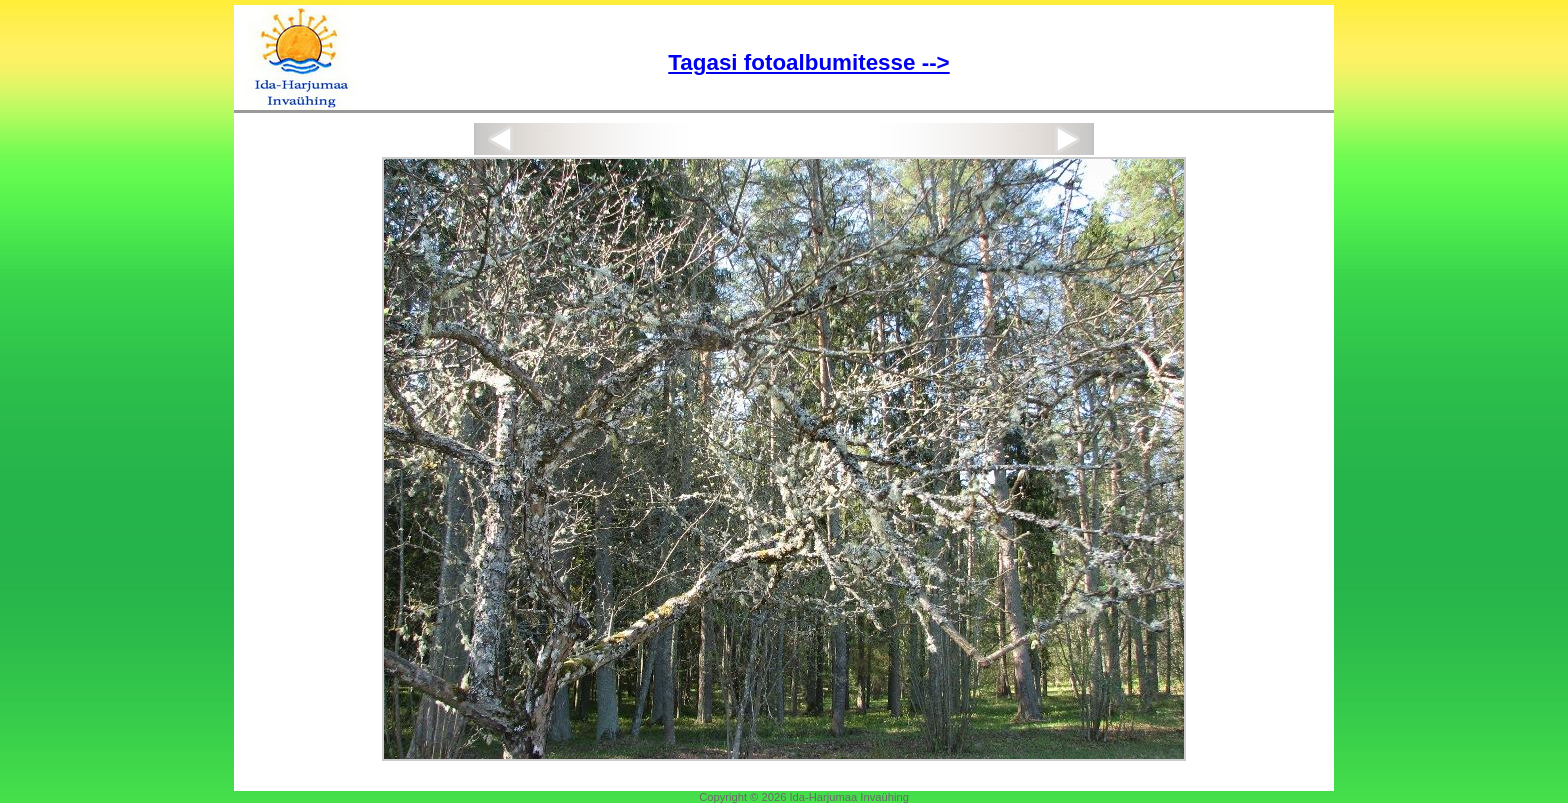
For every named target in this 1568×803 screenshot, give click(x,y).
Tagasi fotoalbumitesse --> (808, 62)
